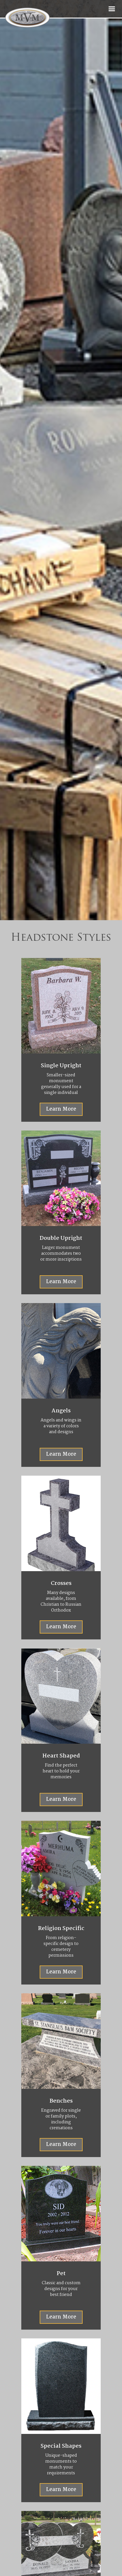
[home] (50, 18)
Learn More (61, 1282)
